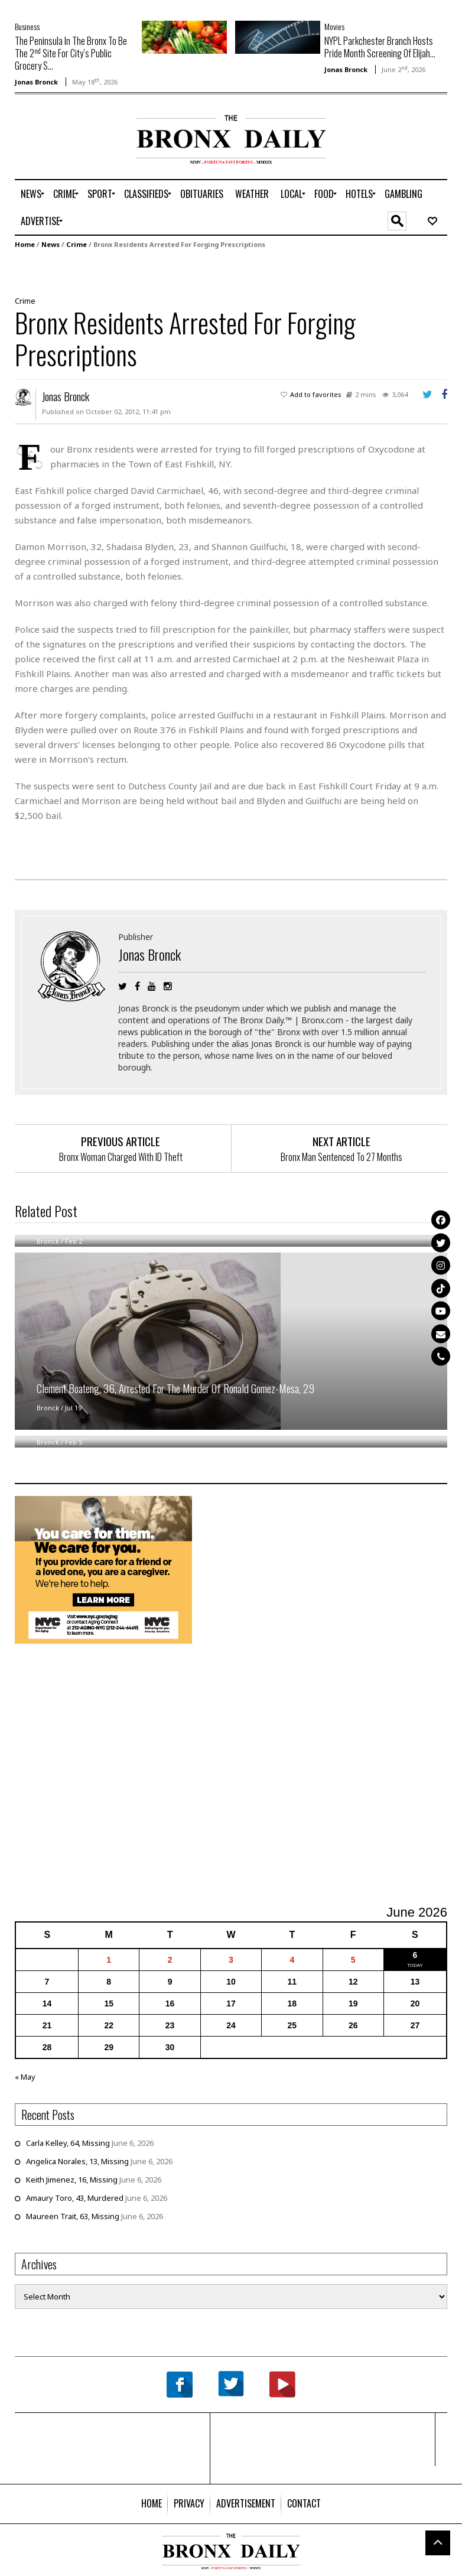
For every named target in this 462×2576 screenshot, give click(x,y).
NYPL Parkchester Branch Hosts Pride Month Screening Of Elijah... (379, 47)
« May (25, 2076)
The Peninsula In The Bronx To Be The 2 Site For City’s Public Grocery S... (71, 53)
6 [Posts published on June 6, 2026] (415, 1955)
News (50, 244)
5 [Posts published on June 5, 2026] (353, 1959)
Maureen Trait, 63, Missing (72, 2216)
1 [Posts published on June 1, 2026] (108, 1959)
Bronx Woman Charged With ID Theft (121, 1157)
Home (25, 244)
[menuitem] (31, 193)
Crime (76, 244)
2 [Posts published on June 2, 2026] (170, 1959)
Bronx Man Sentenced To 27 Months (341, 1157)
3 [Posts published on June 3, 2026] (231, 1959)
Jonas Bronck (36, 81)
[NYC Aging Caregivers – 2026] (103, 1568)
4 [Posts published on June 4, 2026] (291, 1959)
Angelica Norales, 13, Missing (77, 2161)
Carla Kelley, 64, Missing (68, 2143)
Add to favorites (315, 394)
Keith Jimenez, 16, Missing (72, 2179)
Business (27, 26)
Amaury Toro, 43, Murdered (74, 2198)
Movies (334, 26)
